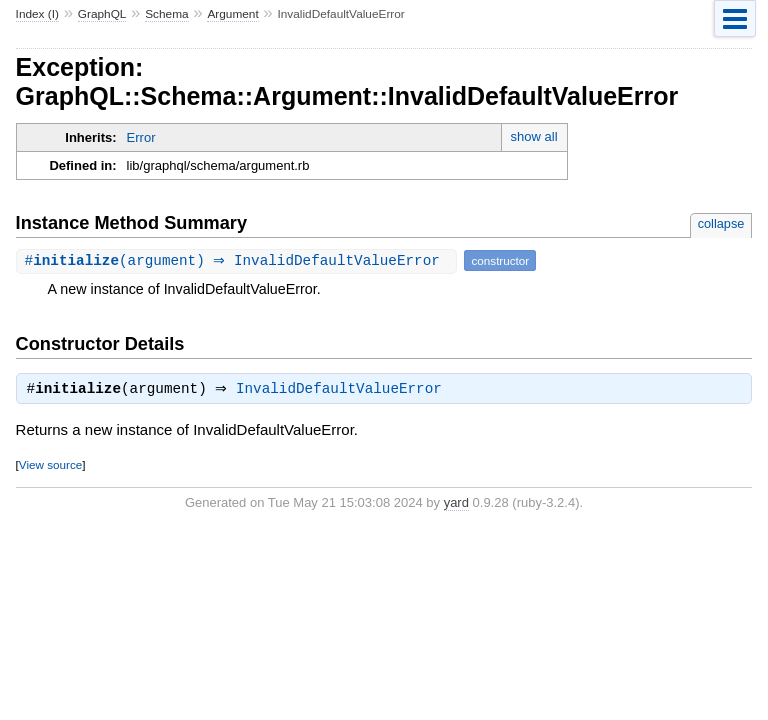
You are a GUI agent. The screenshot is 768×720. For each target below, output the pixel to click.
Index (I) (37, 14)
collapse (721, 223)
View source (50, 466)
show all (534, 136)
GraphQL (102, 14)
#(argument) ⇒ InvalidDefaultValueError (239, 260)
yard (456, 504)
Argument (232, 14)
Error (141, 137)
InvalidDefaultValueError (344, 391)
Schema (166, 14)
